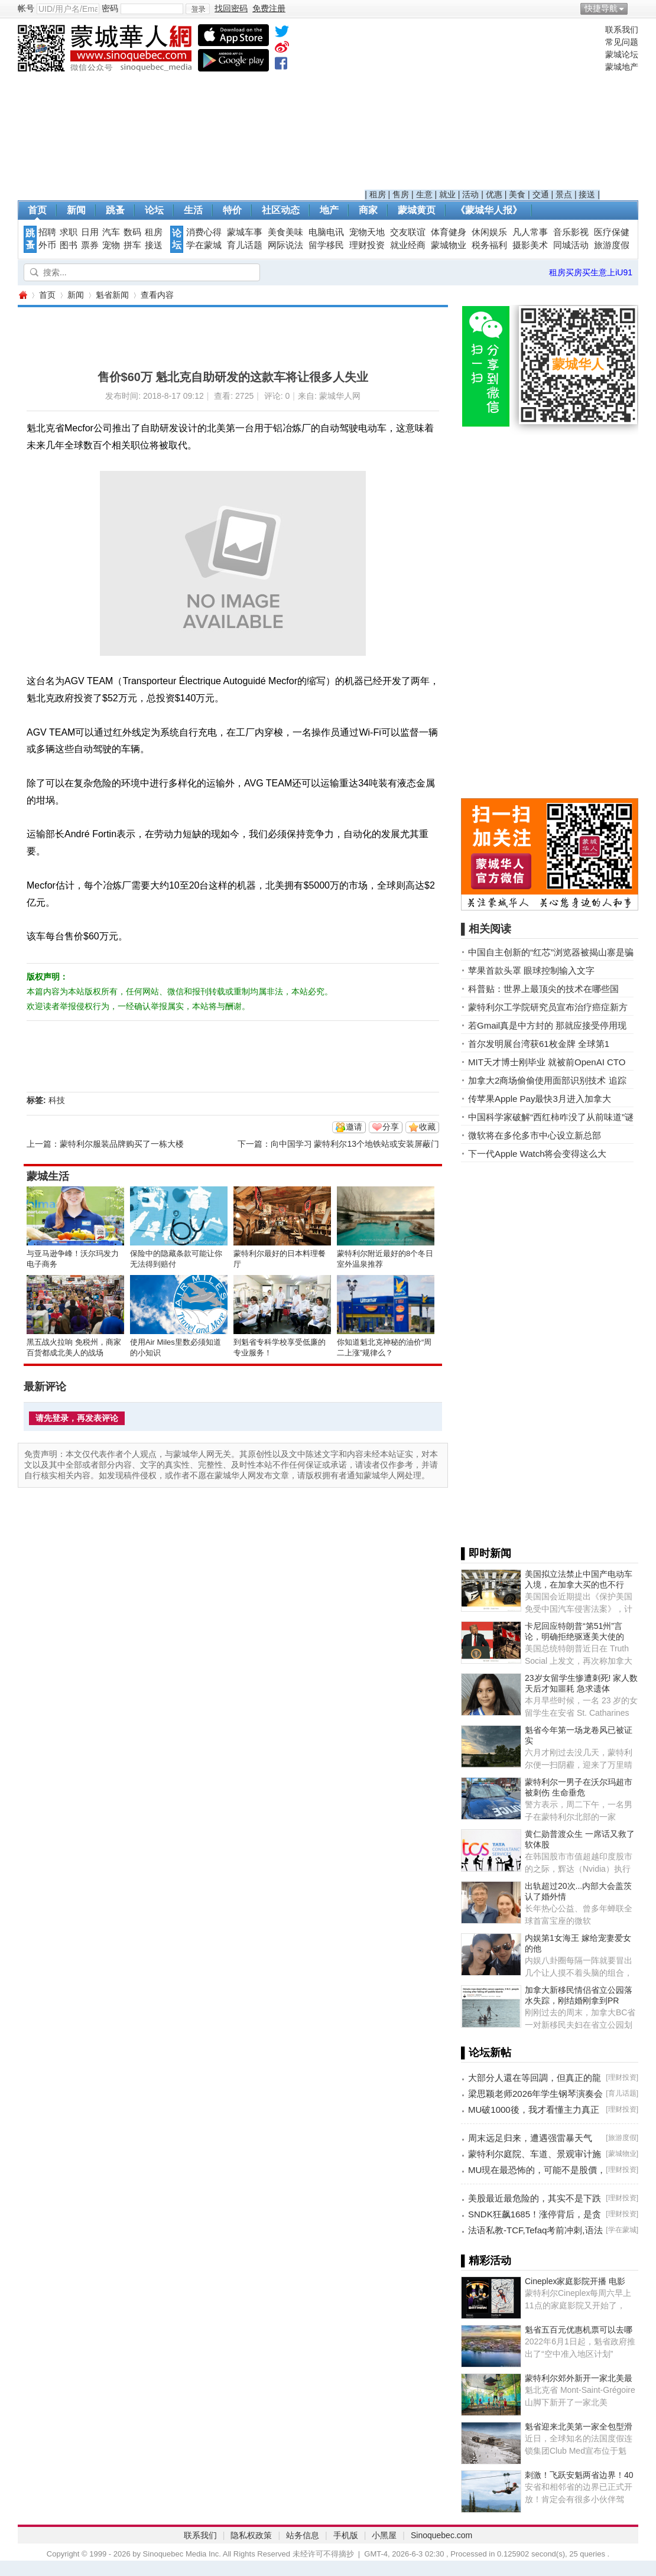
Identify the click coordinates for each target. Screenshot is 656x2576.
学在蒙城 (204, 245)
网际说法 (285, 245)
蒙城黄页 (417, 210)
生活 (193, 210)
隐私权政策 (251, 2535)
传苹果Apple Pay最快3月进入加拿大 (539, 1099)
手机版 (345, 2535)
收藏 (427, 1126)
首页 (37, 210)
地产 (329, 210)
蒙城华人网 (22, 295)
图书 (68, 245)
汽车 (111, 232)
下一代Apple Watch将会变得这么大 (537, 1154)
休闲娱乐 (489, 232)
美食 (517, 194)
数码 (132, 232)
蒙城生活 (48, 1176)
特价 (232, 210)
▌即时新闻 (486, 1553)
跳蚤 (115, 210)
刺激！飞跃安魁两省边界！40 (579, 2475)
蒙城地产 (621, 66)
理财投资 (367, 245)
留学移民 (326, 245)
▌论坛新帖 (486, 2052)
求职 (68, 232)
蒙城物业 (448, 245)
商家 (368, 210)
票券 (90, 245)
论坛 (154, 210)
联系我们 (621, 29)
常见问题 (621, 42)
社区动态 (281, 210)
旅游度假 (611, 245)
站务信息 (302, 2535)
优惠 (494, 194)
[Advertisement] (482, 107)
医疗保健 (611, 232)
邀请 (354, 1126)
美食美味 (285, 232)
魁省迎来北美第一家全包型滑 (578, 2426)
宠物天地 (367, 232)
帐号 (26, 8)
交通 (540, 194)
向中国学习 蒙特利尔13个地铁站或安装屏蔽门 (355, 1144)
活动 (470, 194)
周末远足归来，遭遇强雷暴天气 (530, 2138)
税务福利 (489, 245)
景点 (564, 194)
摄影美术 (530, 245)
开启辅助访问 (635, 8)
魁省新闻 (112, 295)
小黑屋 (384, 2535)
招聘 (47, 232)
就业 (447, 194)
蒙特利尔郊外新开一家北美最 (578, 2378)
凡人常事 (530, 232)
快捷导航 (601, 8)
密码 (110, 8)
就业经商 (408, 245)
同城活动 (571, 245)
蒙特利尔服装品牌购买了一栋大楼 (122, 1144)
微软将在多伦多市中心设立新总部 (534, 1135)
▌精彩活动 (486, 2260)
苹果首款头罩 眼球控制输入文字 (531, 970)
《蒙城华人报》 (489, 210)
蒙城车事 (244, 232)
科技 (56, 1100)
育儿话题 (244, 245)
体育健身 (448, 232)
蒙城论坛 (621, 54)
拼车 (132, 245)
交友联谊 (408, 232)
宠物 (111, 245)
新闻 (76, 210)
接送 (587, 194)
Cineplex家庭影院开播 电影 (575, 2281)
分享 (390, 1126)
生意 (424, 194)
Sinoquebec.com (441, 2535)
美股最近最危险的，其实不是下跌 (534, 2198)
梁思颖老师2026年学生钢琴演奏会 (535, 2094)
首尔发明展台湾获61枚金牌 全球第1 (538, 1044)
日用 (90, 232)
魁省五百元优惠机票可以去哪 (578, 2329)
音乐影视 (571, 232)
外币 (47, 245)
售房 (400, 194)
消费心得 (204, 232)
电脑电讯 (326, 232)
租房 (377, 194)
